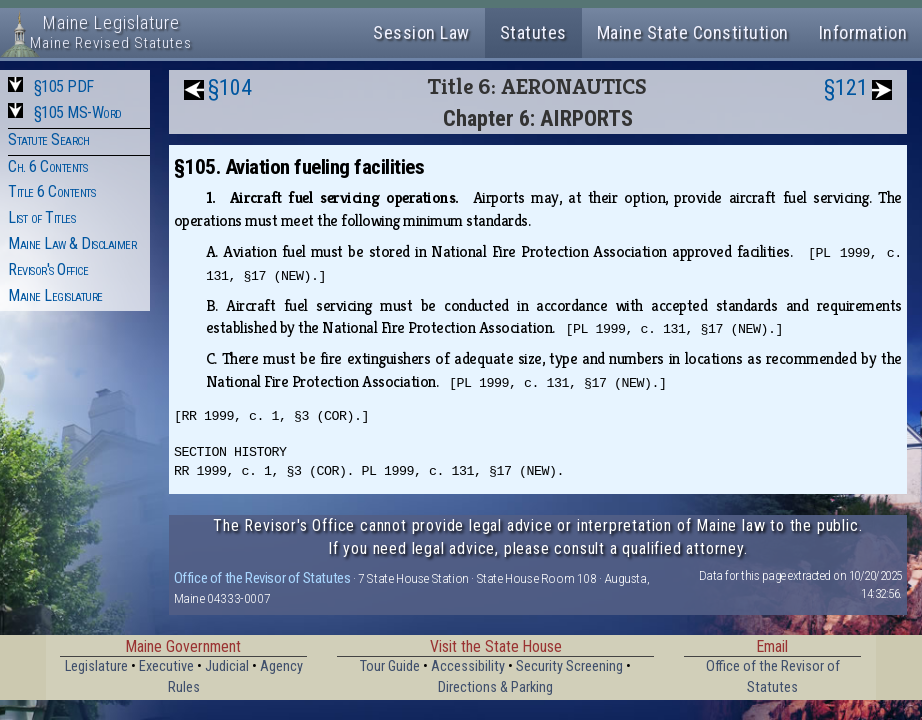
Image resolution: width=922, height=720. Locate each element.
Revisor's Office (48, 269)
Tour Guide (390, 666)
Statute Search (48, 139)
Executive (166, 666)
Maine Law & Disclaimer (72, 243)
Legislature (96, 666)
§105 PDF (64, 86)
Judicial (227, 666)
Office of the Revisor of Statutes (262, 578)
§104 (230, 87)
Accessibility (468, 666)
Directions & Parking (495, 687)
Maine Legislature (55, 295)
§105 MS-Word (78, 112)
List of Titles (41, 217)
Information (863, 32)
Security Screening (569, 666)
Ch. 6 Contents (47, 166)
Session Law (421, 32)
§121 (846, 87)
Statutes (533, 32)
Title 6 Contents (51, 191)
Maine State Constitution (693, 32)
